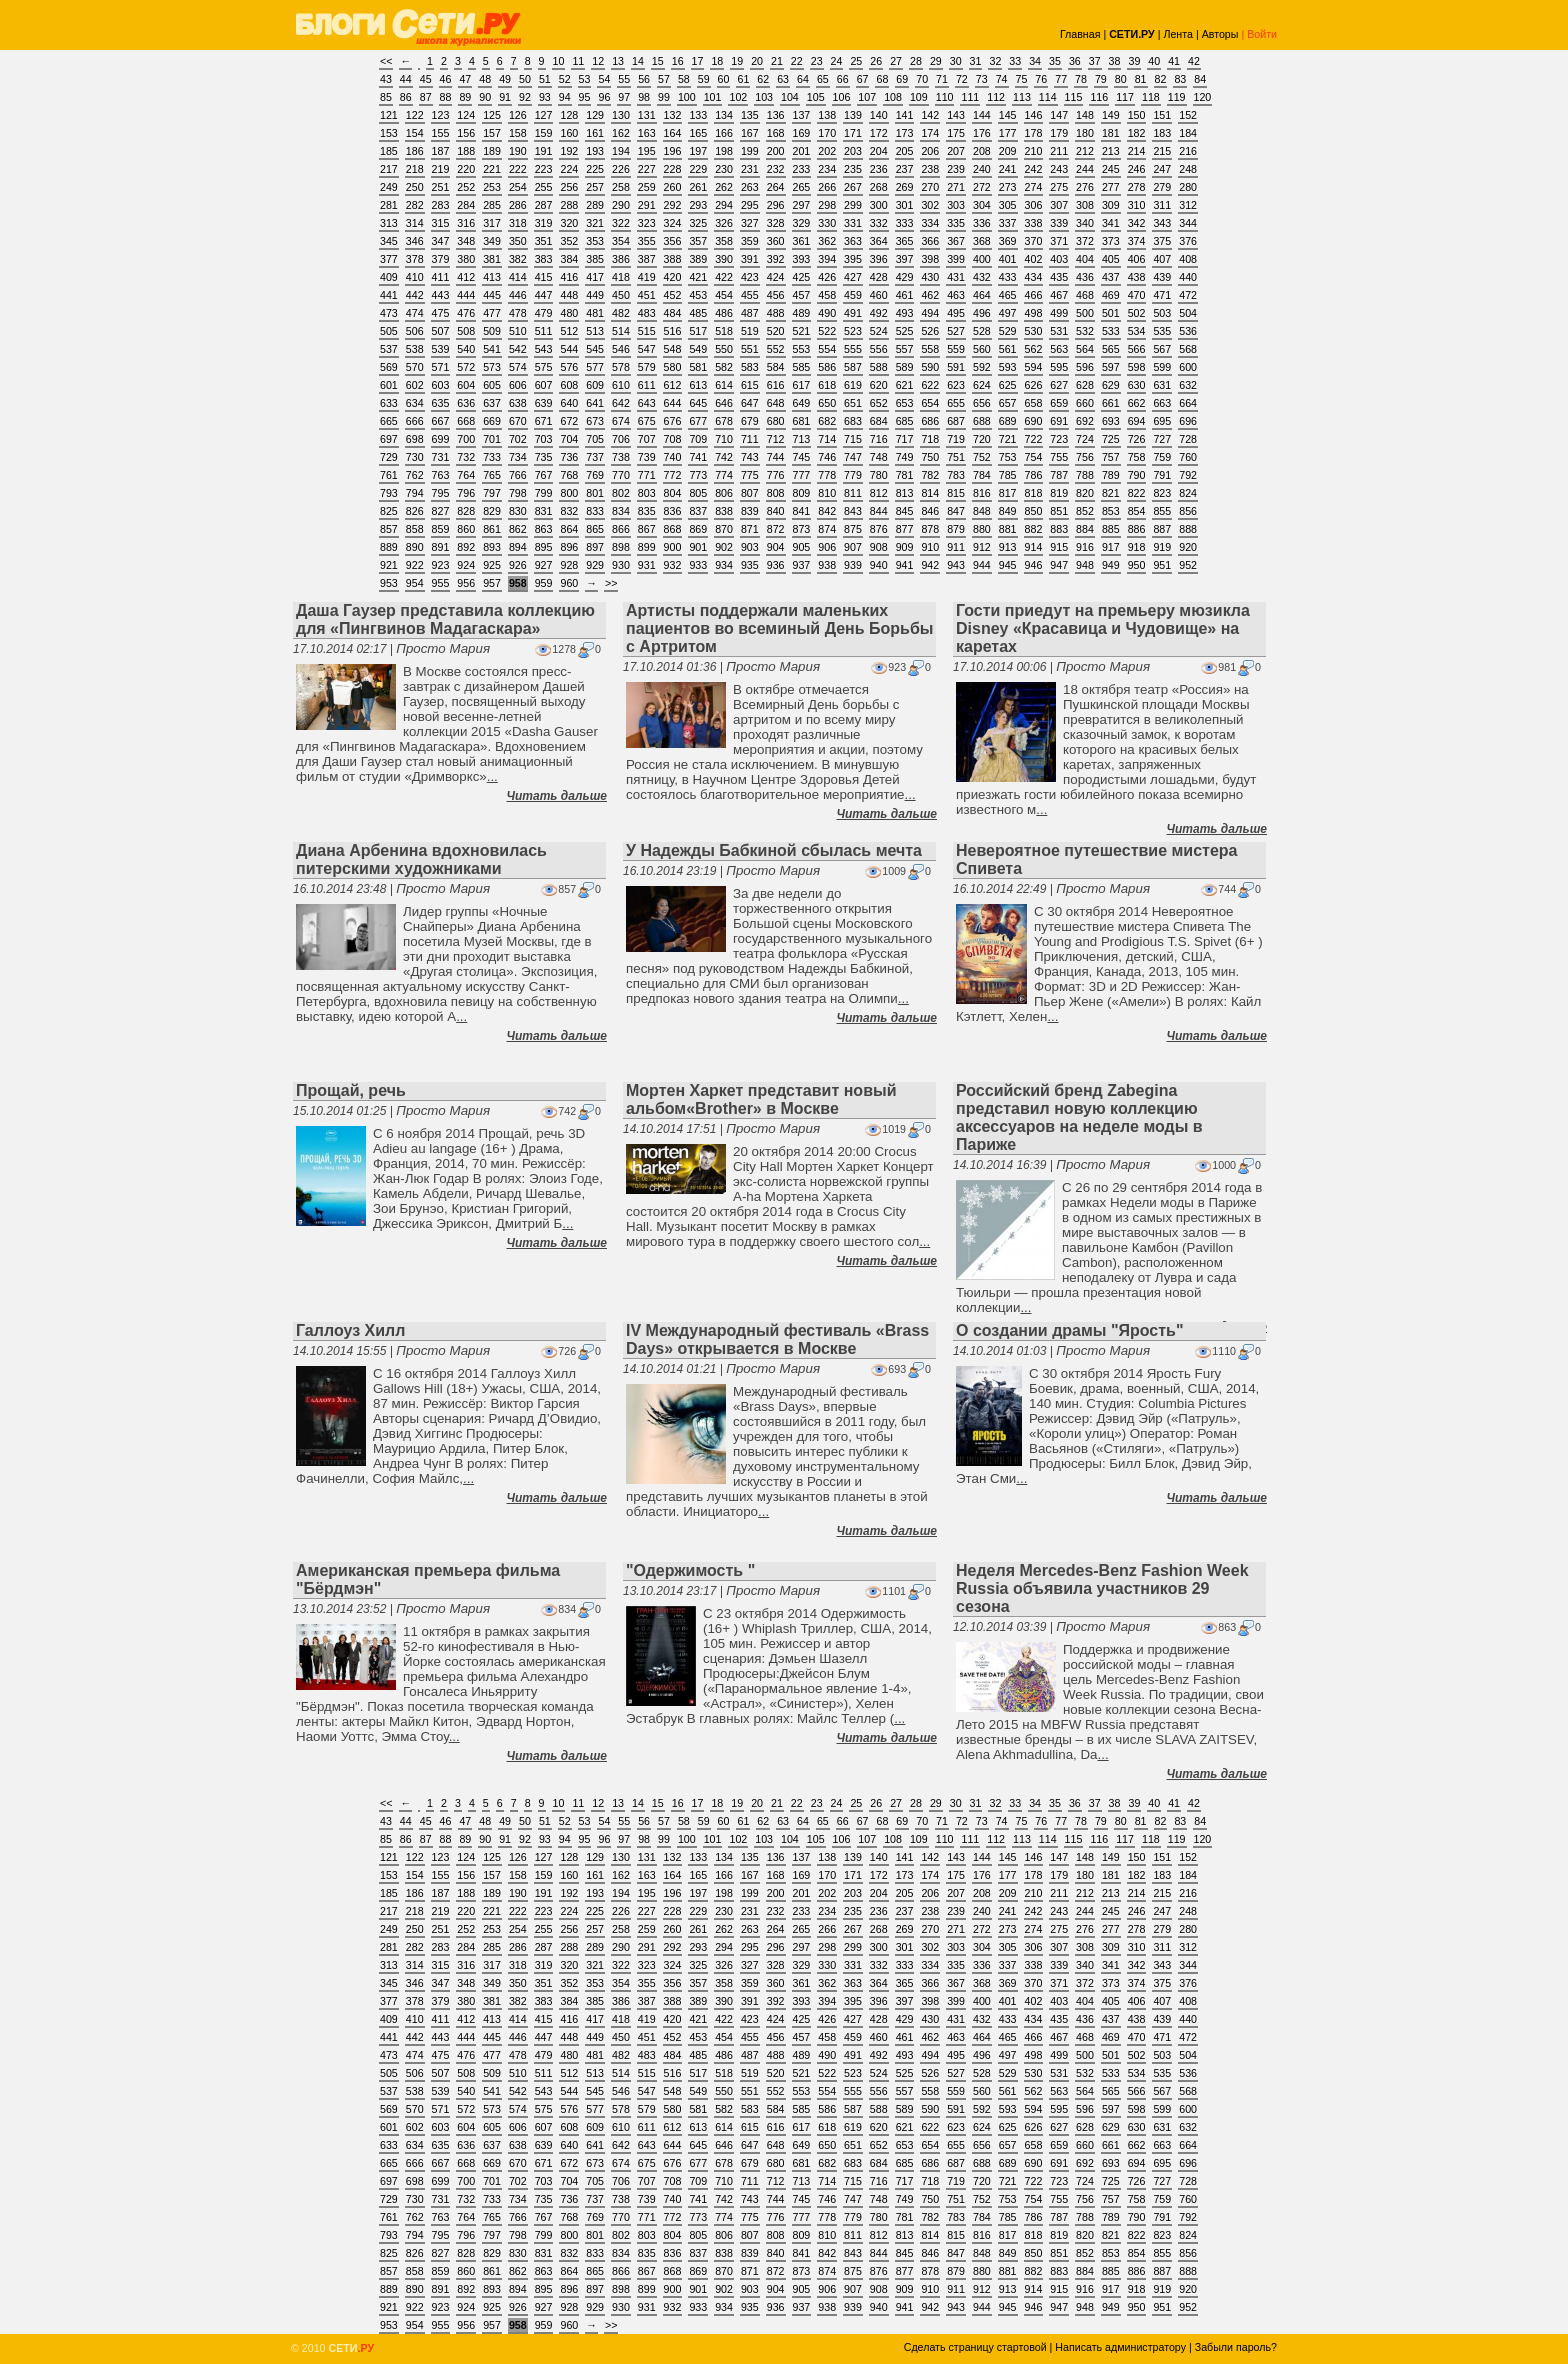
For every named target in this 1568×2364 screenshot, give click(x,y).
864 (569, 529)
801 (595, 493)
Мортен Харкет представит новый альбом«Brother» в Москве (761, 1099)
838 (724, 511)
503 (1162, 313)
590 (930, 367)
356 (673, 241)
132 (673, 115)
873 (802, 529)
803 (647, 493)
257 (595, 187)
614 (724, 385)
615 (750, 385)
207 (956, 151)
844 (879, 511)
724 (1085, 439)
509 (492, 331)
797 (492, 493)
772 (673, 475)
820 (1085, 493)
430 (930, 277)
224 (569, 169)
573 (492, 367)
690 (1034, 421)
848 (982, 511)
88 (446, 97)
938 (827, 565)
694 (1137, 421)
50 (525, 79)
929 (595, 565)
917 (1111, 547)
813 (905, 493)
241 (1008, 169)
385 (595, 259)
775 (750, 475)
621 (905, 385)
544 (569, 349)
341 (1111, 223)
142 (930, 115)
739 (647, 457)
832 (569, 511)
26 (876, 61)
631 (1162, 385)
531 (1059, 331)
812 (879, 493)
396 (879, 259)
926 (518, 565)
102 (738, 97)
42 (1194, 61)
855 (1162, 511)
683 (853, 421)
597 (1111, 367)
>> (611, 583)
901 (698, 547)
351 (544, 241)
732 (466, 457)
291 (647, 205)
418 (621, 277)
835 (647, 511)
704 (569, 439)
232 (776, 169)
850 (1034, 511)
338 (1034, 223)
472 (1188, 295)
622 (930, 385)
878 (930, 529)
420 (673, 277)
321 (595, 223)
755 (1059, 457)
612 (673, 385)
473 (389, 313)
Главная (1080, 34)
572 (466, 367)
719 (956, 439)
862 (518, 529)
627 (1059, 385)
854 (1137, 511)
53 (585, 79)
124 (466, 115)
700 (466, 439)
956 (466, 583)
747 (853, 457)
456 (776, 295)
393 (802, 259)
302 (930, 205)
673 (595, 421)
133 (698, 115)
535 (1162, 331)
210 (1034, 151)
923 (441, 565)
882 (1034, 529)
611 (647, 385)
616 (776, 385)
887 (1162, 529)
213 (1111, 151)
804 (673, 493)
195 (647, 151)
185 (389, 151)
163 (647, 133)
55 (624, 79)
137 (802, 115)
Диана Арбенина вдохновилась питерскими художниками (421, 859)
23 (817, 61)
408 (1188, 259)
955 (441, 583)
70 (922, 79)
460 (879, 295)
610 (621, 385)
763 (441, 475)
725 (1111, 439)
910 (930, 547)
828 (466, 511)
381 (492, 259)
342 (1137, 223)
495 (956, 313)
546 (621, 349)
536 (1188, 331)
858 (415, 529)
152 (1188, 115)
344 (1188, 223)
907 (853, 547)
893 (492, 547)
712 (776, 439)
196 (673, 151)
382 (518, 259)
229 (698, 169)
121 (389, 115)
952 (1188, 565)
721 (1008, 439)
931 (647, 565)
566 (1137, 349)
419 (647, 277)
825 (389, 511)
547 (647, 349)
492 (879, 313)
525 (905, 331)
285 (492, 205)
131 (647, 115)
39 (1134, 61)
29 (936, 61)
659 (1059, 403)
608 (569, 385)
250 (415, 187)
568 (1188, 349)
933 (698, 565)
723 (1059, 439)
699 (441, 439)
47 (465, 79)
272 (982, 187)
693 (1111, 421)
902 (724, 547)
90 (485, 97)
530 (1034, 331)
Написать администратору (1120, 2347)
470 (1137, 295)
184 (1188, 133)
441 (389, 295)
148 (1085, 115)
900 (673, 547)
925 (492, 565)
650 (827, 403)
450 (621, 295)
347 (441, 241)
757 (1111, 457)
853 (1111, 511)
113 (1022, 97)
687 (956, 421)
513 (595, 331)
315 (441, 223)
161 (595, 133)
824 (1188, 493)
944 (982, 565)
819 (1059, 493)
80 (1121, 79)
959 (544, 583)
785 (1008, 475)
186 (415, 151)
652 (879, 403)
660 (1085, 403)
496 (982, 313)
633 (389, 403)
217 (389, 169)
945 (1008, 565)
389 (698, 259)
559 (956, 349)
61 (743, 79)
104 (790, 97)
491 (853, 313)
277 (1111, 187)
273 (1008, 187)
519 (750, 331)
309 (1111, 205)
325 (698, 223)
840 (776, 511)
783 (956, 475)
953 (389, 583)
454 (724, 295)
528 (982, 331)
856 (1188, 511)
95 (585, 97)
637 (492, 403)
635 (441, 403)
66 (843, 79)
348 (466, 241)
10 (559, 61)
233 (802, 169)
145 (1008, 115)
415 (544, 277)
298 (827, 205)
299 (853, 205)
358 (724, 241)
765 (492, 475)
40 (1154, 61)
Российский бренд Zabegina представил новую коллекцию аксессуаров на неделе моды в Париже (1079, 1117)
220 (466, 169)
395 (853, 259)
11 (578, 61)
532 (1085, 331)
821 (1111, 493)
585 (802, 367)
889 (389, 547)
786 (1034, 475)
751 (956, 457)
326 (724, 223)
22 (797, 61)
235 (853, 169)
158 (518, 133)
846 (930, 511)
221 (492, 169)
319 (544, 223)
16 (678, 61)
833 (595, 511)
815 (956, 493)
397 (905, 259)
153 (389, 133)
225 (595, 169)
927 (544, 565)
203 (853, 151)
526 (930, 331)
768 (569, 475)
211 (1059, 151)
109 (919, 97)
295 (750, 205)
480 (569, 313)
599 (1162, 367)
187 (441, 151)
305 (1008, 205)
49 (505, 79)
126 (518, 115)
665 (389, 421)
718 (930, 439)
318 (518, 223)
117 (1125, 97)
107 (867, 97)
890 (415, 547)
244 (1085, 169)
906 (827, 547)
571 (441, 367)
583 (750, 367)
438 (1137, 277)
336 (982, 223)
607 (544, 385)
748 (879, 457)
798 (518, 493)
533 (1111, 331)
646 (724, 403)
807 (750, 493)
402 (1034, 259)
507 (441, 331)
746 (827, 457)
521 (802, 331)
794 (415, 493)
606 (518, 385)
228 (673, 169)
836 (673, 511)
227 (647, 169)
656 (982, 403)
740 (673, 457)
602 (415, 385)
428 (879, 277)
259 (647, 187)
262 (724, 187)
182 (1137, 133)
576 (569, 367)
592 (982, 367)
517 (698, 331)
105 (816, 97)
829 (492, 511)
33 (1015, 61)
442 (415, 295)
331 (853, 223)
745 (802, 457)
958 (518, 583)
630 (1137, 385)
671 (544, 421)
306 (1034, 205)
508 (466, 331)
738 (621, 457)
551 (750, 349)
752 (982, 457)
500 (1085, 313)
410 (415, 277)
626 (1034, 385)
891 (441, 547)
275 (1059, 187)
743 (750, 457)
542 (518, 349)
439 (1162, 277)
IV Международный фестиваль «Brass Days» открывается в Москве (777, 1339)
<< (386, 61)
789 (1111, 475)
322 (621, 223)
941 (905, 565)
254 (518, 187)
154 (415, 133)
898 (621, 547)
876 (879, 529)
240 (982, 169)
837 (698, 511)
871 (750, 529)
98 (644, 97)
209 (1008, 151)
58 (684, 79)
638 (518, 403)
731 (441, 457)
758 (1137, 457)
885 (1111, 529)
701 (492, 439)
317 (492, 223)
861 (492, 529)
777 (802, 475)
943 (956, 565)
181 (1111, 133)
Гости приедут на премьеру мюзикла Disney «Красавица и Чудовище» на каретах (1103, 628)
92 (525, 97)
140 (879, 115)
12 (598, 61)
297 (802, 205)
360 (776, 241)
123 (441, 115)
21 (777, 61)
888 (1188, 529)
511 (544, 331)
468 (1085, 295)
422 (724, 277)
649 (802, 403)
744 (776, 457)
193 (595, 151)
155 (441, 133)
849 (1008, 511)
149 (1111, 115)
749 (905, 457)
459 (853, 295)
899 (647, 547)
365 (905, 241)
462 (930, 295)
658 (1034, 403)
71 (942, 79)
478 (518, 313)
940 (879, 565)
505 (389, 331)
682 (827, 421)
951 (1162, 565)
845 (905, 511)
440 (1188, 277)
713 (802, 439)
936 (776, 565)
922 (415, 565)
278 (1137, 187)
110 (945, 97)
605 (492, 385)
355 (647, 241)
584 (776, 367)
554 (827, 349)
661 (1111, 403)
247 (1162, 169)
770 (621, 475)
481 (595, 313)
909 (905, 547)
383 (544, 259)
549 (698, 349)
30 (956, 61)
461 (905, 295)
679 (750, 421)
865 (595, 529)
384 (569, 259)
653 (905, 403)
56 (644, 79)
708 (673, 439)
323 (647, 223)
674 (621, 421)
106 (842, 97)
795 (441, 493)
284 (466, 205)
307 (1059, 205)
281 (389, 205)
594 (1034, 367)
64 (803, 79)
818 (1034, 493)
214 (1137, 151)
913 (1008, 547)
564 (1085, 349)
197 (698, 151)
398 (930, 259)
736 (569, 457)
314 (415, 223)
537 (389, 349)
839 (750, 511)
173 (905, 133)
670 (518, 421)
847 (956, 511)
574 (518, 367)
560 (982, 349)
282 (415, 205)
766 (518, 475)
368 (982, 241)
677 (698, 421)
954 (415, 583)
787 (1059, 475)
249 (389, 187)
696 (1188, 421)
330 (827, 223)
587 (853, 367)
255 (544, 187)
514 (621, 331)
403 (1059, 259)
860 (466, 529)
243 (1059, 169)
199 (750, 151)
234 (827, 169)
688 (982, 421)
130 (621, 115)
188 (466, 151)
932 (673, 565)
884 (1085, 529)
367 (956, 241)
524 (879, 331)
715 (853, 439)
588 (879, 367)
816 (982, 493)
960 (569, 583)
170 (827, 133)
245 (1111, 169)
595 (1059, 367)
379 (441, 259)
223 (544, 169)
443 (441, 295)
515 (647, 331)
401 (1008, 259)
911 (956, 547)
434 (1034, 277)
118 (1151, 97)
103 (764, 97)
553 (802, 349)
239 (956, 169)
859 (441, 529)
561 (1008, 349)
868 (673, 529)
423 (750, 277)
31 (976, 61)
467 (1059, 295)
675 (647, 421)
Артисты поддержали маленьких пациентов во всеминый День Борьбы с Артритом (780, 628)
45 (426, 79)
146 (1034, 115)
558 (930, 349)
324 (673, 223)
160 (569, 133)
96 (604, 97)
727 (1162, 439)
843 (853, 511)
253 (492, 187)
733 (492, 457)
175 (956, 133)
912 (982, 547)
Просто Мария (443, 648)
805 (698, 493)
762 (415, 475)
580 (673, 367)
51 (545, 79)
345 (389, 241)
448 (569, 295)
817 (1008, 493)
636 (466, 403)
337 (1008, 223)
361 (802, 241)
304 (982, 205)
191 (544, 151)
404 (1085, 259)
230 (724, 169)
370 (1034, 241)
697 (389, 439)
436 (1085, 277)
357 (698, 241)
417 (595, 277)
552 (776, 349)
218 (415, 169)
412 (466, 277)
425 (802, 277)
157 (492, 133)
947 (1059, 565)
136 (776, 115)
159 (544, 133)
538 (415, 349)
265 (802, 187)
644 (673, 403)
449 (595, 295)
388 (673, 259)
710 (724, 439)
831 (544, 511)
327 (750, 223)
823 (1162, 493)
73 (982, 79)
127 (544, 115)
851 (1059, 511)
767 (544, 475)
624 (982, 385)
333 (905, 223)
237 (905, 169)
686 (930, 421)
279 (1162, 187)
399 (956, 259)
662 (1137, 403)
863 (544, 529)
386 (621, 259)
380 (466, 259)
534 (1137, 331)
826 (415, 511)
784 (982, 475)
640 (569, 403)
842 (827, 511)
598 (1137, 367)
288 (569, 205)
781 (905, 475)
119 (1177, 97)
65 (823, 79)
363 (853, 241)
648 (776, 403)
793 (389, 493)
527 (956, 331)
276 (1085, 187)
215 (1162, 151)
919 (1162, 547)
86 (406, 97)
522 (827, 331)
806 (724, 493)
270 (930, 187)
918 (1137, 547)
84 (1200, 79)
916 (1085, 547)
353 (595, 241)
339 (1059, 223)
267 (853, 187)
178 (1034, 133)
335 (956, 223)
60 (724, 79)
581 (698, 367)
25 (856, 61)
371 (1059, 241)
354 (621, 241)
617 (802, 385)
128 (569, 115)
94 (565, 97)
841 (802, 511)
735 (544, 457)
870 (724, 529)
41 (1174, 61)
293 (698, 205)
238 (930, 169)
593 (1008, 367)
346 (415, 241)
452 (673, 295)
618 (827, 385)
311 (1162, 205)
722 (1034, 439)
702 (518, 439)
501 (1111, 313)
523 (853, 331)
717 (905, 439)
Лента (1178, 34)
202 (827, 151)
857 (389, 529)
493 (905, 313)
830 (518, 511)
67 (863, 79)
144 (982, 115)
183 (1162, 133)
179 (1059, 133)
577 (595, 367)
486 (724, 313)
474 (415, 313)
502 (1137, 313)
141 (905, 115)
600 (1188, 367)
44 (406, 79)
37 (1095, 61)
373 (1111, 241)
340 (1085, 223)
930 (621, 565)
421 (698, 277)
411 (441, 277)
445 (492, 295)
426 (827, 277)
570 (415, 367)
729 (389, 457)
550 (724, 349)
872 (776, 529)
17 (698, 61)
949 (1111, 565)
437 (1111, 277)
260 (673, 187)
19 (737, 61)
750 (930, 457)
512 (569, 331)
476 (466, 313)
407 (1162, 259)
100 (687, 97)
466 (1034, 295)
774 (724, 475)
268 (879, 187)
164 (673, 133)
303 (956, 205)
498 (1034, 313)
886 (1137, 529)
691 (1059, 421)
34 (1035, 61)
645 (698, 403)
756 (1085, 457)
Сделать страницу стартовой (975, 2347)
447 (544, 295)
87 (426, 97)
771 (647, 475)
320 (569, 223)
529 (1008, 331)
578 (621, 367)
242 (1034, 169)
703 (544, 439)
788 (1085, 475)
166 (724, 133)
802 (621, 493)
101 (713, 97)
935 (750, 565)
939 (853, 565)
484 (673, 313)
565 (1111, 349)
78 (1081, 79)
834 (621, 511)
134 (724, 115)
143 (956, 115)
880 (982, 529)
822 (1137, 493)
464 (982, 295)
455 (750, 295)
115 (1074, 97)
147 (1059, 115)
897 (595, 547)
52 (565, 79)
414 (518, 277)
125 (492, 115)
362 (827, 241)
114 (1048, 97)
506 (415, 331)
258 (621, 187)
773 (698, 475)
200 (776, 151)
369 (1008, 241)
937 (802, 565)
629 (1111, 385)
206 (930, 151)
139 (853, 115)
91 (505, 97)
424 (776, 277)
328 (776, 223)
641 (595, 403)
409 (389, 277)
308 (1085, 205)
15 (658, 61)
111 (970, 97)
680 (776, 421)
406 (1137, 259)
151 (1162, 115)
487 (750, 313)
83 (1180, 79)
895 (544, 547)
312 (1188, 205)
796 (466, 493)
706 (621, 439)
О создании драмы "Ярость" (1070, 1330)
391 (750, 259)
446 (518, 295)
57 (664, 79)
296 (776, 205)
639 (544, 403)
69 (902, 79)
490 (827, 313)
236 (879, 169)
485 (698, 313)
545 (595, 349)
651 (853, 403)
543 (544, 349)
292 (673, 205)
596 (1085, 367)
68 (882, 79)
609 (595, 385)
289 (595, 205)
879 (956, 529)
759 (1162, 457)
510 (518, 331)
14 (638, 61)
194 (621, 151)
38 (1115, 61)
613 (698, 385)
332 (879, 223)
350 (518, 241)
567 (1162, 349)
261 (698, 187)
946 (1034, 565)
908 (879, 547)
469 (1111, 295)
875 (853, 529)
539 (441, 349)
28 (916, 61)
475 (441, 313)
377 (389, 259)
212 (1085, 151)
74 (1002, 79)
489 (802, 313)
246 (1137, 169)
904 (776, 547)
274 (1034, 187)
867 (647, 529)
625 (1008, 385)
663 (1162, 403)
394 (827, 259)
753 (1008, 457)
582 (724, 367)
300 (879, 205)
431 (956, 277)
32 (995, 61)
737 (595, 457)
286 (518, 205)
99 (664, 97)
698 (415, 439)
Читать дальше (557, 796)
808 (776, 493)
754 (1034, 457)
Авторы (1220, 34)
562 (1034, 349)
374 (1137, 241)
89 (465, 97)
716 (879, 439)
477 (492, 313)
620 (879, 385)
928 (569, 565)
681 (802, 421)
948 (1085, 565)
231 (750, 169)
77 (1061, 79)
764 (466, 475)
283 (441, 205)
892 (466, 547)
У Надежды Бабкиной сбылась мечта (774, 850)
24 (837, 61)
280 (1188, 187)
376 (1188, 241)
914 (1034, 547)
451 (647, 295)
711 (750, 439)
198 (724, 151)
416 (569, 277)
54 (604, 79)
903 (750, 547)
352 (569, 241)
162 (621, 133)
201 (802, 151)
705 (595, 439)
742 (724, 457)
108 (893, 97)
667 (441, 421)
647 (750, 403)
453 (698, 295)
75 (1022, 79)
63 (783, 79)
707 (647, 439)
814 (930, 493)
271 (956, 187)
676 (673, 421)
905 (802, 547)
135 (750, 115)
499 (1059, 313)
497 (1008, 313)
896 (569, 547)
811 (853, 493)
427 (853, 277)
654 (930, 403)
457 (802, 295)
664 (1188, 403)
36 (1075, 61)
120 (1203, 97)
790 (1137, 475)
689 (1008, 421)
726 (1137, 439)
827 (441, 511)
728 (1188, 439)
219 (441, 169)
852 (1085, 511)
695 (1162, 421)
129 (595, 115)
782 (930, 475)
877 (905, 529)
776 (776, 475)
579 (647, 367)
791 (1162, 475)
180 (1085, 133)
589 (905, 367)
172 (879, 133)
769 (595, 475)
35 (1055, 61)
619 (853, 385)
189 (492, 151)
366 (930, 241)
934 (724, 565)
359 (750, 241)
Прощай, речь (351, 1090)
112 (996, 97)
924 (466, 565)
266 (827, 187)
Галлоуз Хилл (350, 1330)
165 (698, 133)
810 (827, 493)
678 (724, 421)
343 (1162, 223)
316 (466, 223)
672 (569, 421)
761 (389, 475)
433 (1008, 277)
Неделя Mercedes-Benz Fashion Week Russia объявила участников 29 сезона (1102, 1588)
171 (853, 133)
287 (544, 205)
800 (569, 493)
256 (569, 187)
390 (724, 259)
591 (956, 367)
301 (905, 205)
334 (930, 223)
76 (1041, 79)
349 (492, 241)
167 (750, 133)
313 (389, 223)
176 (982, 133)
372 (1085, 241)
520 (776, 331)
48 (485, 79)
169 (802, 133)
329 (802, 223)
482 (621, 313)
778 (827, 475)
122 (415, 115)
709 (698, 439)
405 (1111, 259)
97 (624, 97)
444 (466, 295)
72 (962, 79)
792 (1188, 475)
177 (1008, 133)
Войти (1262, 34)
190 (518, 151)
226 (621, 169)
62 (763, 79)
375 (1162, 241)
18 (717, 61)
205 (905, 151)
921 (389, 565)
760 (1188, 457)
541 (492, 349)
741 (698, 457)
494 (930, 313)
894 (518, 547)
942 (930, 565)
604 (466, 385)
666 (415, 421)
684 (879, 421)
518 (724, 331)
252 (466, 187)
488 (776, 313)
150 (1137, 115)
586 (827, 367)
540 (466, 349)
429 (905, 277)
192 (569, 151)
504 (1188, 313)
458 (827, 295)
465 (1008, 295)
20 (757, 61)
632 (1188, 385)
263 (750, 187)
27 (896, 61)
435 (1059, 277)
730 (415, 457)
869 (698, 529)
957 (492, 583)
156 (466, 133)
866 (621, 529)
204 (879, 151)
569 (389, 367)
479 (544, 313)
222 (518, 169)
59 (704, 79)
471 (1162, 295)
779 (853, 475)
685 (905, 421)
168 (776, 133)
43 (386, 79)
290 (621, 205)
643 (647, 403)
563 (1059, 349)
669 (492, 421)
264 (776, 187)
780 (879, 475)
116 (1099, 97)
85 (386, 97)
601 (389, 385)
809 (802, 493)
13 (618, 61)
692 (1085, 421)
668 (466, 421)
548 (673, 349)
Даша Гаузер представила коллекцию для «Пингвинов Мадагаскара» (445, 619)
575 (544, 367)
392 (776, 259)
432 (982, 277)
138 (827, 115)
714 (827, 439)
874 (827, 529)
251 (441, 187)
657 (1008, 403)
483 (647, 313)
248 (1188, 169)
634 (415, 403)
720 (982, 439)
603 (441, 385)
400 (982, 259)
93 (545, 97)
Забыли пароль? (1236, 2347)
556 (879, 349)
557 (905, 349)
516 (673, 331)
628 (1085, 385)
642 (621, 403)
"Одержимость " (690, 1570)
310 (1137, 205)
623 (956, 385)
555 (853, 349)
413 (492, 277)
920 (1188, 547)
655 (956, 403)
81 (1141, 79)
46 (446, 79)
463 (956, 295)
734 (518, 457)
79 (1101, 79)
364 (879, 241)
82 (1161, 79)
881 (1008, 529)
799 (544, 493)
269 (905, 187)
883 (1059, 529)
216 (1188, 151)
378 (415, 259)
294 (724, 205)
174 (930, 133)
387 (647, 259)
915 (1059, 547)
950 (1137, 565)
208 (982, 151)
